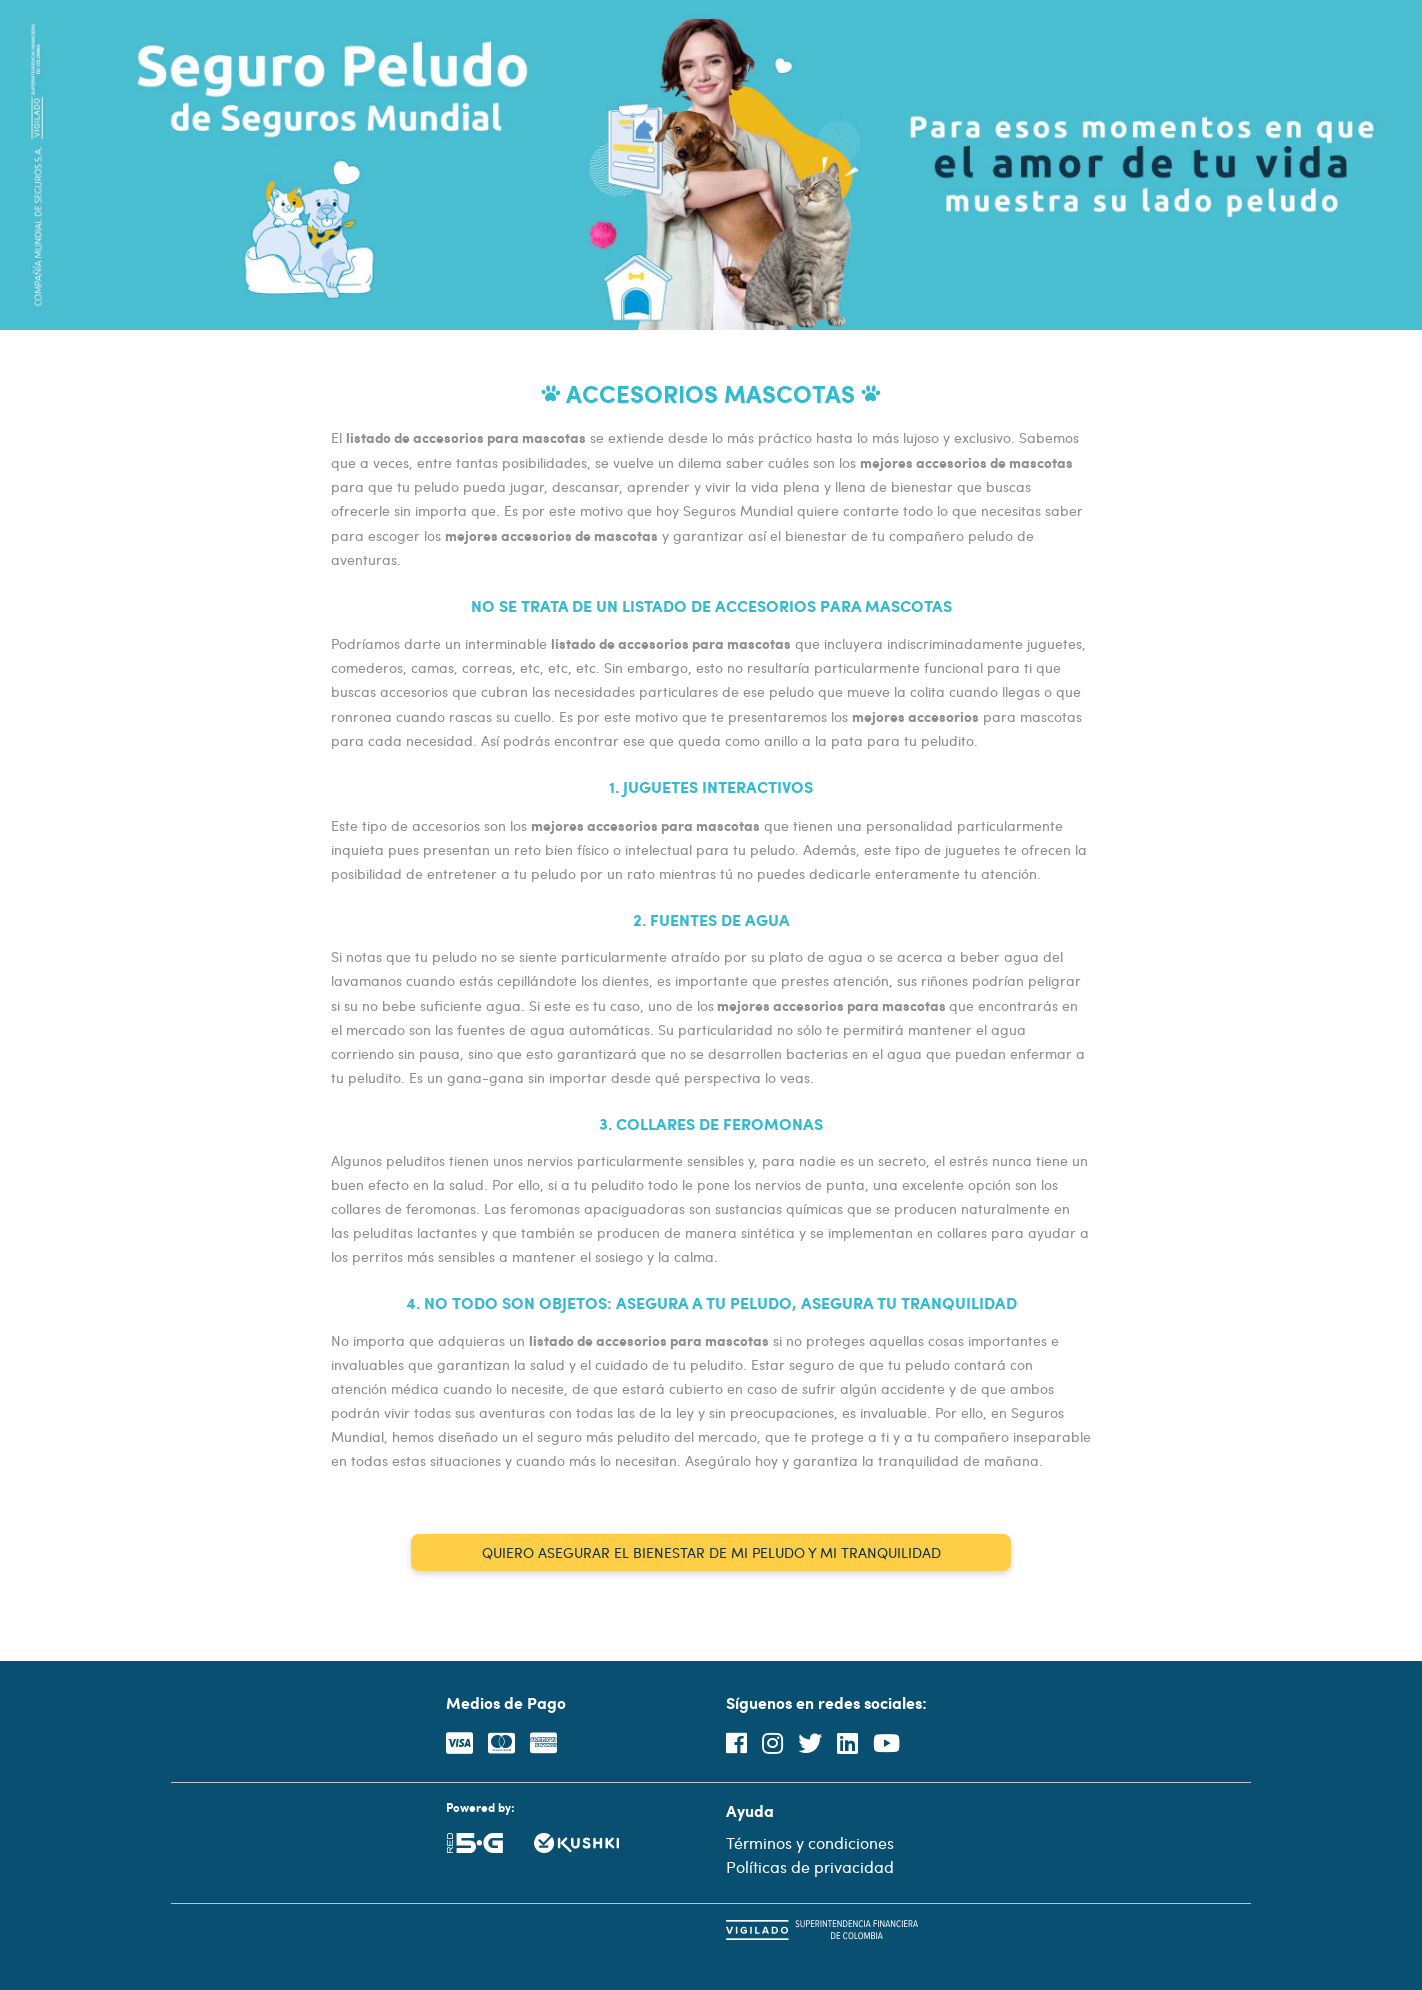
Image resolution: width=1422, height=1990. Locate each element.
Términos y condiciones (810, 1842)
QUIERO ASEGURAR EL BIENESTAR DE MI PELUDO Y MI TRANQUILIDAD (711, 1552)
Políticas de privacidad (810, 1866)
